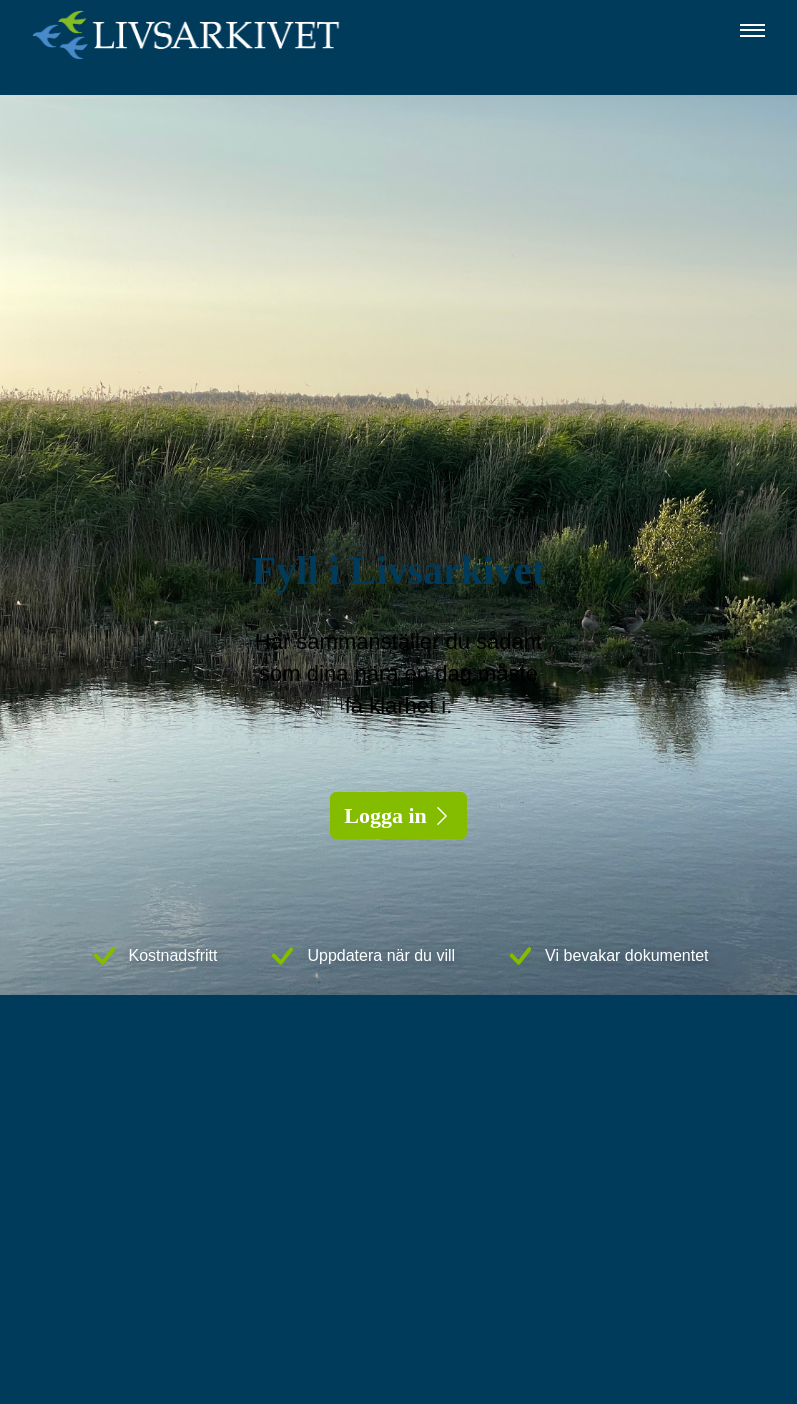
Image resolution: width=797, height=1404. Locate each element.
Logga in (72, 72)
